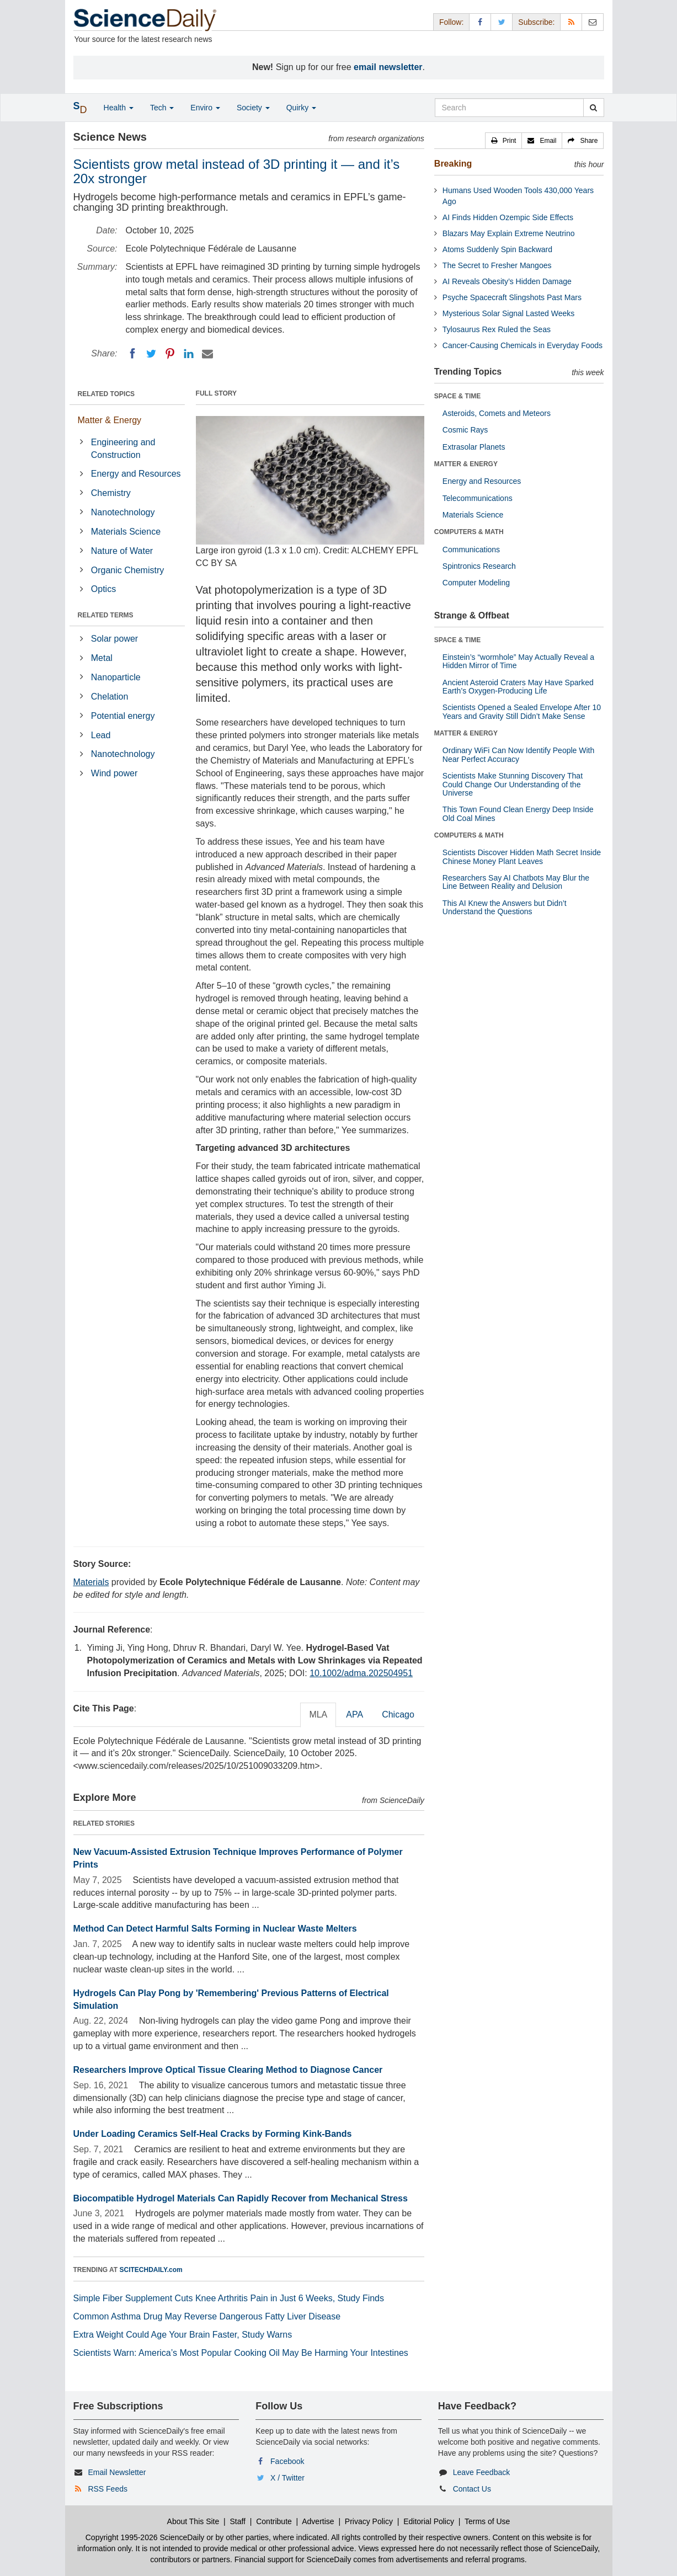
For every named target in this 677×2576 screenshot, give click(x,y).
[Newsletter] (593, 21)
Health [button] (119, 107)
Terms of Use (487, 2521)
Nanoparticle (116, 677)
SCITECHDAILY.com (151, 2270)
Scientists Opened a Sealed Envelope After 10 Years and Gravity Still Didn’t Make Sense (522, 711)
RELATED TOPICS (106, 394)
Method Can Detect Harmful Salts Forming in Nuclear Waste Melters (215, 1928)
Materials (91, 1582)
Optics (103, 589)
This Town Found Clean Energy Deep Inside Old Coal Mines (518, 813)
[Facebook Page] (480, 21)
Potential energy (123, 716)
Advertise (318, 2521)
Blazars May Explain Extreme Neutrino (509, 233)
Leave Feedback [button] (481, 2472)
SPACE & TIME (457, 396)
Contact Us (472, 2488)
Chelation (110, 696)
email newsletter (388, 67)
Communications (471, 549)
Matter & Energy (110, 420)
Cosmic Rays (465, 429)
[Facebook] (132, 353)
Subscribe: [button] (536, 22)
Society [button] (253, 107)
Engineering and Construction (123, 449)
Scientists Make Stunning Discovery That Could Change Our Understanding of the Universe (513, 784)
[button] (504, 140)
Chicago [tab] (398, 1714)
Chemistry (111, 493)
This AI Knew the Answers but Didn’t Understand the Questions (505, 907)
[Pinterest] (170, 353)
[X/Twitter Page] (502, 21)
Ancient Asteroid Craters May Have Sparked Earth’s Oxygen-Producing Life (518, 686)
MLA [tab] (318, 1714)
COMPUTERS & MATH (469, 532)
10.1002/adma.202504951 (361, 1673)
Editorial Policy (428, 2521)
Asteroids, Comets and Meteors (497, 413)
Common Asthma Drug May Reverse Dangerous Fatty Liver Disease (207, 2316)
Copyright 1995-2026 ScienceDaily (145, 2537)
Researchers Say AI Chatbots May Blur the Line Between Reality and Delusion (516, 881)
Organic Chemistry (127, 570)
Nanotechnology (123, 512)
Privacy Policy (369, 2521)
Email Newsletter (117, 2472)
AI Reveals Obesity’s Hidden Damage (507, 281)
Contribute (274, 2521)
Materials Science (126, 531)
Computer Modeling (476, 582)
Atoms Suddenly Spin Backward (497, 249)
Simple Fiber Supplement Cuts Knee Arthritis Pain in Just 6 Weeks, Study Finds (229, 2298)
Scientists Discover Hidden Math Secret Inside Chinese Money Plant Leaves (522, 856)
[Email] (207, 353)
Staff (238, 2521)
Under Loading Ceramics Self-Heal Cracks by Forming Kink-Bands (212, 2133)
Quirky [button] (301, 107)
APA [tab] (354, 1714)
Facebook (287, 2461)
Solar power (114, 638)
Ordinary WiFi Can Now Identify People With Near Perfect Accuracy (518, 754)
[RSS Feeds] (571, 21)
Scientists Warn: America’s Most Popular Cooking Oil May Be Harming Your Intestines (240, 2353)
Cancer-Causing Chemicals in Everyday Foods (523, 345)
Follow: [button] (451, 22)
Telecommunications (478, 498)
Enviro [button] (205, 107)
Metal (102, 658)
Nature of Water (122, 551)
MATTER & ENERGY (466, 464)
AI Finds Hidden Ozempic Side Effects (508, 217)
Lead (101, 735)
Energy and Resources (136, 473)
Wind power (114, 773)
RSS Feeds (107, 2488)
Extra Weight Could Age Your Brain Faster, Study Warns (182, 2334)
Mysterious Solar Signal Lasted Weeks (508, 313)
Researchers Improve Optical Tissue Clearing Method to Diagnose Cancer (228, 2069)
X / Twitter (287, 2477)
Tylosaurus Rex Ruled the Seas (497, 329)
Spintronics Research (479, 566)
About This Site (193, 2521)
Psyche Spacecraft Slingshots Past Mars (512, 297)
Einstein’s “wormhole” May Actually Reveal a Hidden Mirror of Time (518, 661)
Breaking (453, 163)
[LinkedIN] (188, 353)
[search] (593, 107)
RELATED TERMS (106, 615)
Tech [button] (162, 107)
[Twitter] (151, 353)
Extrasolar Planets (474, 446)
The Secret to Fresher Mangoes (497, 265)
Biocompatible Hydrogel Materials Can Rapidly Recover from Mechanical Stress (240, 2198)
